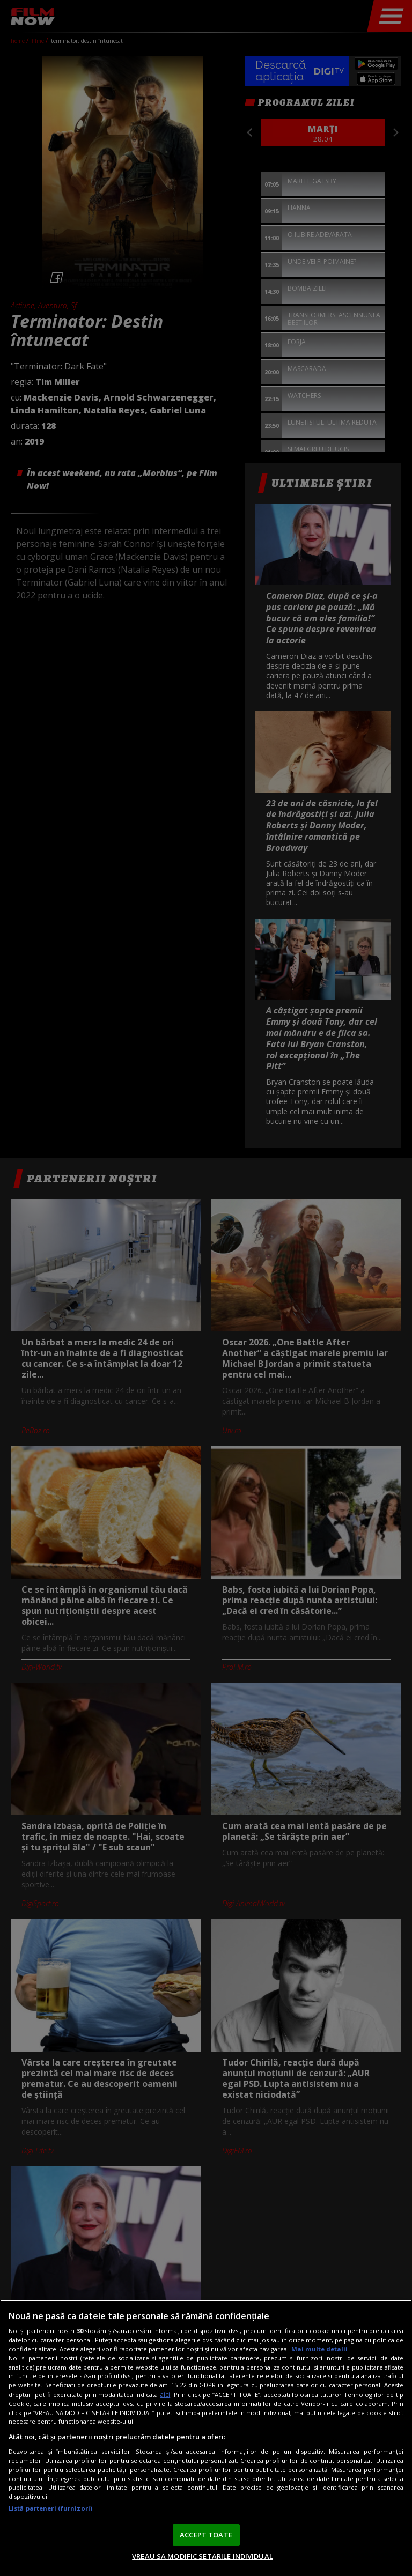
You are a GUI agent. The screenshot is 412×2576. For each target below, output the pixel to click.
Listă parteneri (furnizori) (50, 2508)
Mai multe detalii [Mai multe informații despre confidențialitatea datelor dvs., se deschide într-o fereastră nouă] (319, 2349)
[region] (206, 2438)
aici (165, 2394)
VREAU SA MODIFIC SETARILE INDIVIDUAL (202, 2556)
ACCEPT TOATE (206, 2535)
